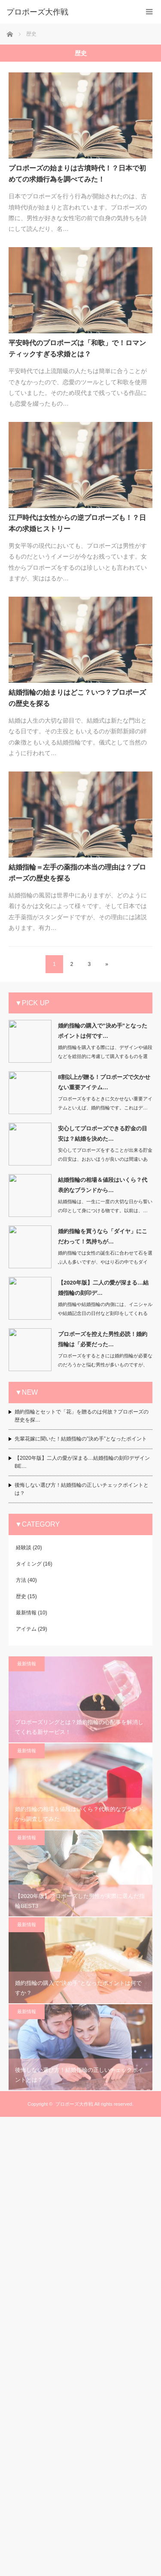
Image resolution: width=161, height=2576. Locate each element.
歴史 (21, 1596)
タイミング (29, 1564)
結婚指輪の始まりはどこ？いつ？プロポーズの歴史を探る (77, 698)
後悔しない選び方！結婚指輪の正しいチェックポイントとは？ (82, 1489)
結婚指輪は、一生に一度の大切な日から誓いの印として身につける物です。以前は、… (105, 1206)
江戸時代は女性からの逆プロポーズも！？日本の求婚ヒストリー (77, 523)
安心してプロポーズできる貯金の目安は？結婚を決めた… (102, 1133)
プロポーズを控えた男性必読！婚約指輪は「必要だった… (102, 1339)
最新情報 (26, 1613)
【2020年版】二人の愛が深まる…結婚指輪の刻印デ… (103, 1287)
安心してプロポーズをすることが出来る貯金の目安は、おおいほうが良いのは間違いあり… (105, 1159)
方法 (21, 1580)
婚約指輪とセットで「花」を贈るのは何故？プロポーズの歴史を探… (82, 1416)
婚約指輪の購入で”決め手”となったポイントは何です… (102, 1030)
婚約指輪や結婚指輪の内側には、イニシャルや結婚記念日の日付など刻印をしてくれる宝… (105, 1313)
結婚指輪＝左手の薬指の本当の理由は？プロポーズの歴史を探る (77, 873)
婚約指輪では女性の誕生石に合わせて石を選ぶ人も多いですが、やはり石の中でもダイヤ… (105, 1261)
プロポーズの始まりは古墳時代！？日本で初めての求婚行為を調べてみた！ (77, 173)
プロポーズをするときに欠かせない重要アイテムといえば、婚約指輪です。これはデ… (105, 1103)
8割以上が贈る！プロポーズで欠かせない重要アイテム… (104, 1082)
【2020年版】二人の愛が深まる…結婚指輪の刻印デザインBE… (82, 1462)
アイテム (26, 1629)
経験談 (23, 1548)
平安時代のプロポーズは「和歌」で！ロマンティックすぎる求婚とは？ (77, 348)
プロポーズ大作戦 (74, 2391)
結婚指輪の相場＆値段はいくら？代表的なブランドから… (102, 1185)
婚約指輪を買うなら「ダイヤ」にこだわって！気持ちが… (102, 1236)
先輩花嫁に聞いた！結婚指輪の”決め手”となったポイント (81, 1439)
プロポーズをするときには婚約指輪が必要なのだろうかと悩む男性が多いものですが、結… (105, 1364)
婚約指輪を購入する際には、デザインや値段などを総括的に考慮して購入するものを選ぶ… (105, 1056)
